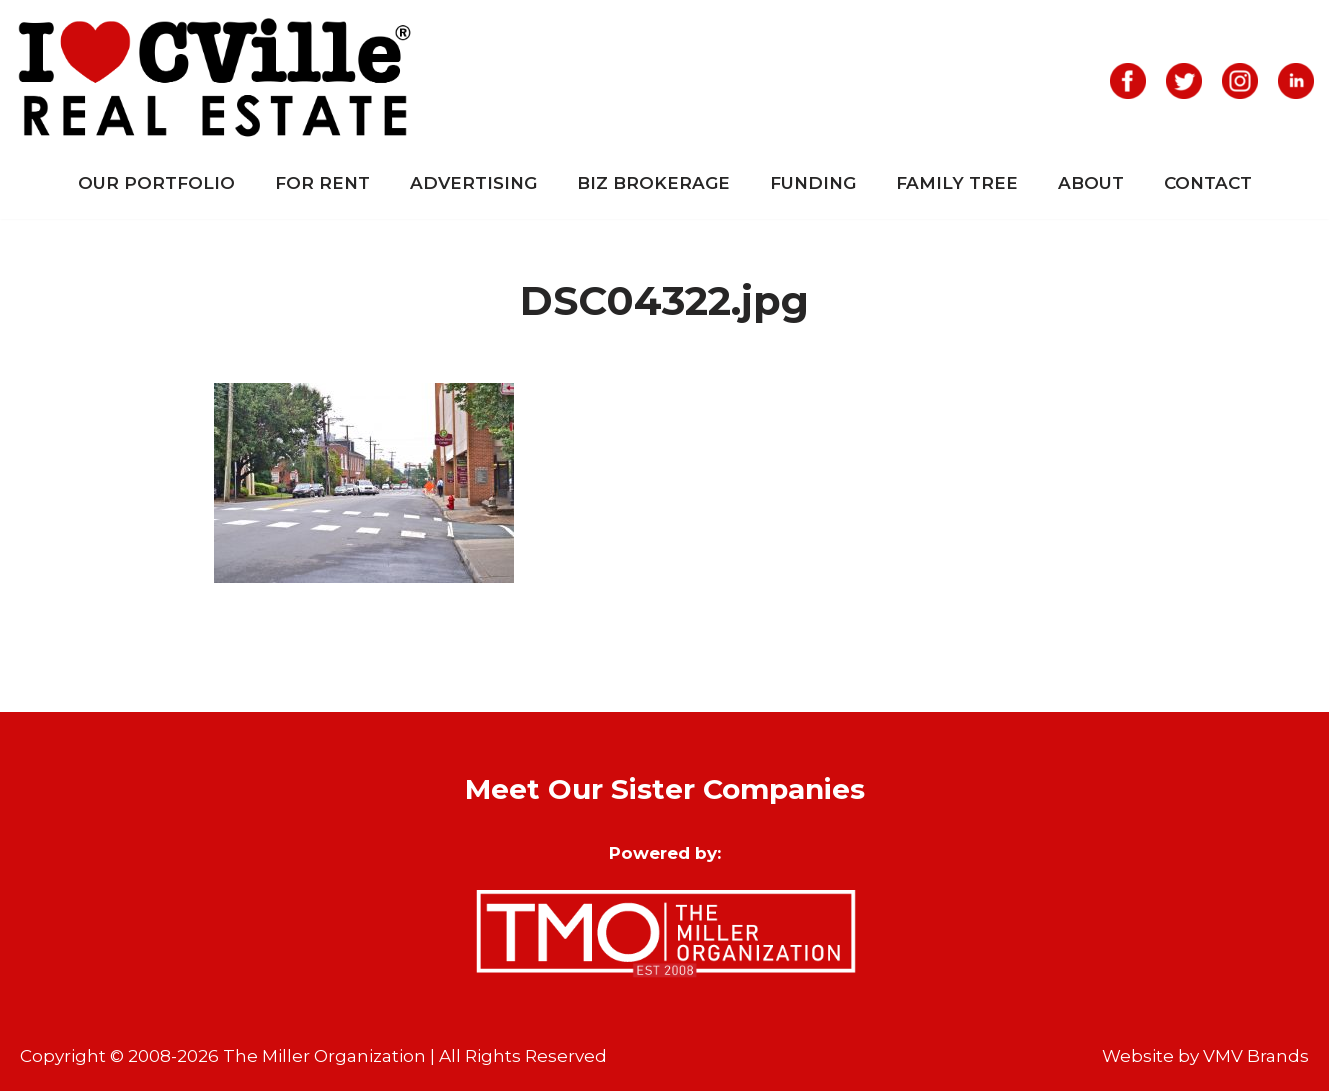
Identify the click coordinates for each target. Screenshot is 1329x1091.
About (1091, 183)
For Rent (322, 183)
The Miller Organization (324, 1056)
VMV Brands (1256, 1056)
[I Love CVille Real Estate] (215, 81)
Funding (813, 183)
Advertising (473, 183)
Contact (1208, 183)
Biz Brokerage (653, 183)
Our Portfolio (156, 183)
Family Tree (957, 183)
